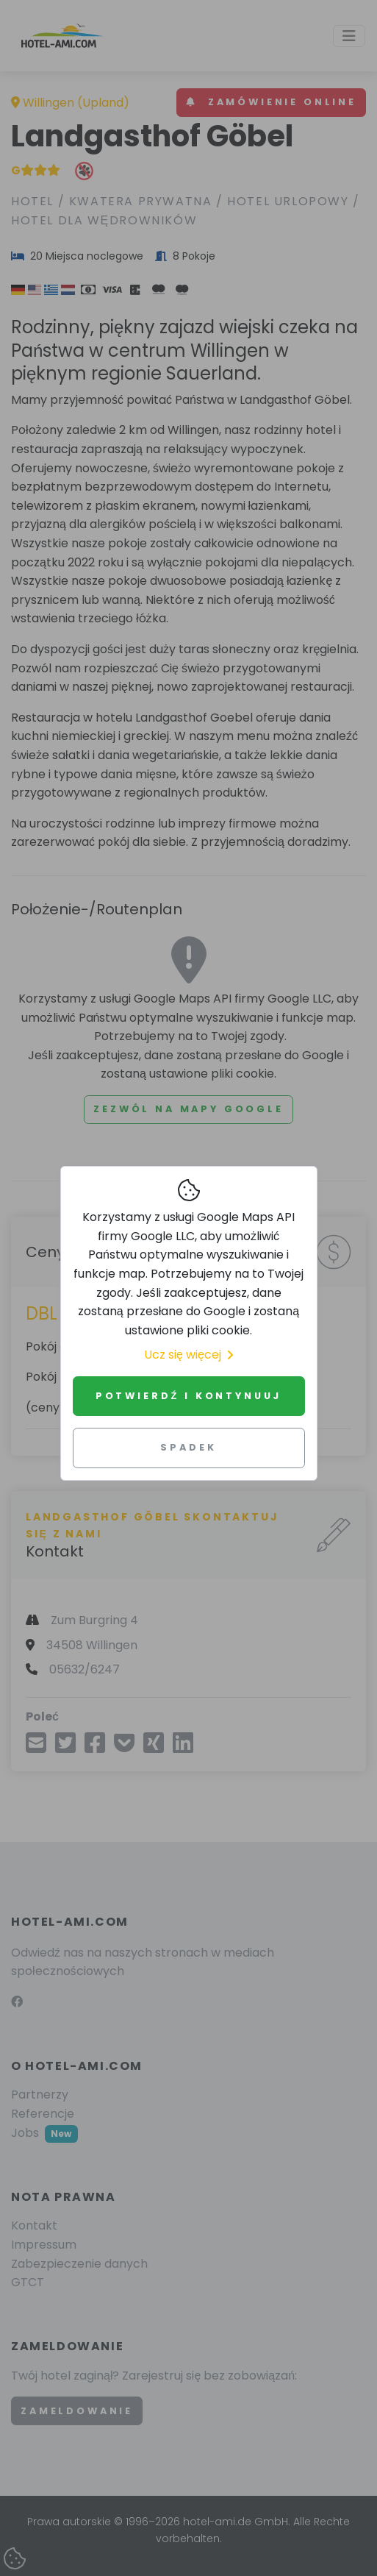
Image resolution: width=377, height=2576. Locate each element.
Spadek (188, 1447)
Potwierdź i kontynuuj (188, 1396)
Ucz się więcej (188, 1354)
